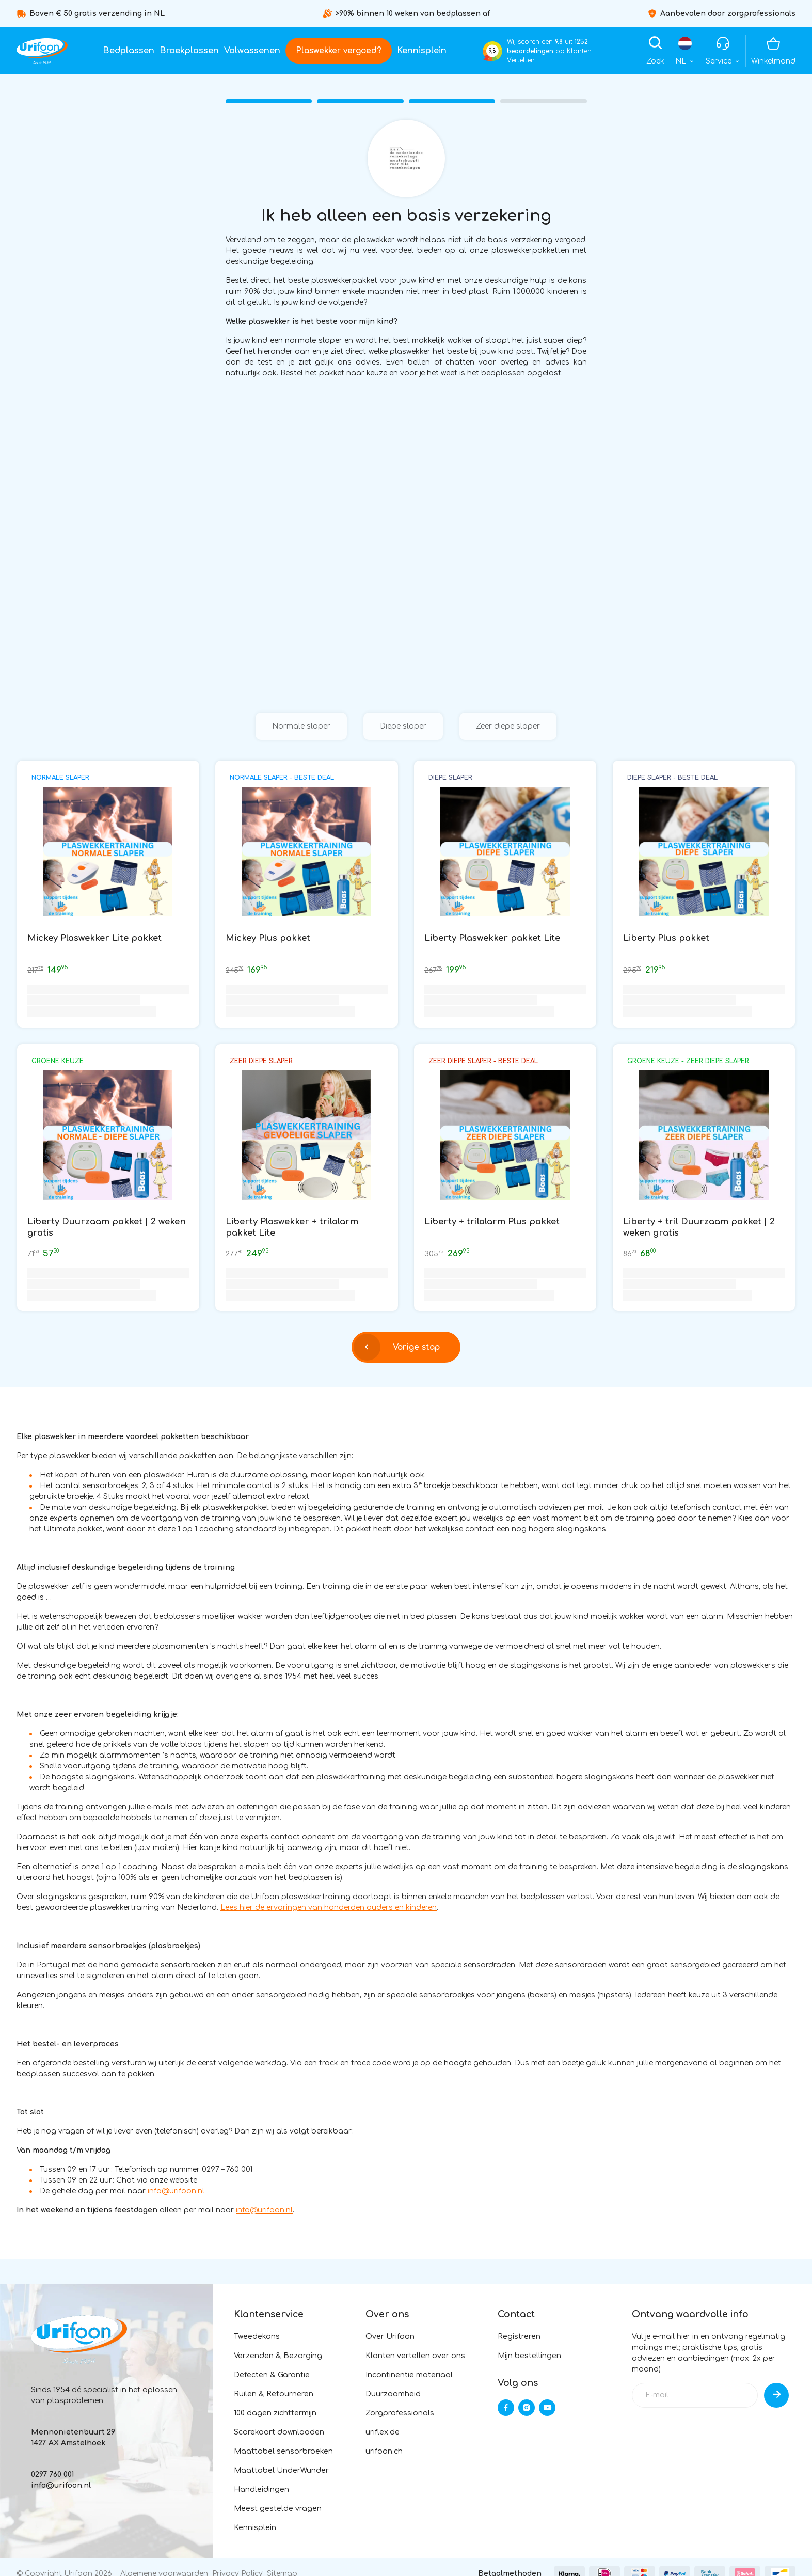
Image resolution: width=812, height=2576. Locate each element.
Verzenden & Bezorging (278, 2356)
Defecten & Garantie (272, 2375)
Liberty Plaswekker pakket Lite (492, 938)
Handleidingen (261, 2489)
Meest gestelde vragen (278, 2508)
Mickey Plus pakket (268, 938)
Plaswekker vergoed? (338, 50)
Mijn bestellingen (529, 2356)
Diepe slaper (403, 726)
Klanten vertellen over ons (415, 2356)
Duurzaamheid (393, 2394)
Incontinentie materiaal (409, 2375)
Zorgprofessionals (399, 2413)
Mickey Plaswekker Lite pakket (94, 938)
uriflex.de (382, 2432)
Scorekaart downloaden (279, 2432)
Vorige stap (397, 1347)
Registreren (519, 2337)
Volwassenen (252, 50)
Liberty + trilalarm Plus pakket (492, 1221)
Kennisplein (422, 50)
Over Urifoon (390, 2337)
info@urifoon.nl (176, 2191)
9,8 (492, 51)
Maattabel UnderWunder (281, 2470)
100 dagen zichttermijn (275, 2413)
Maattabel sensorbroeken (283, 2451)
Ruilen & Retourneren (273, 2394)
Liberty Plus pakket (666, 938)
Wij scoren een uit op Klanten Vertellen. (549, 51)
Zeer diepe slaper (508, 726)
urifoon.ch (384, 2451)
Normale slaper (301, 726)
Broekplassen (189, 50)
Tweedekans (257, 2337)
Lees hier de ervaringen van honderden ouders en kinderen (328, 1907)
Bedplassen (128, 50)
